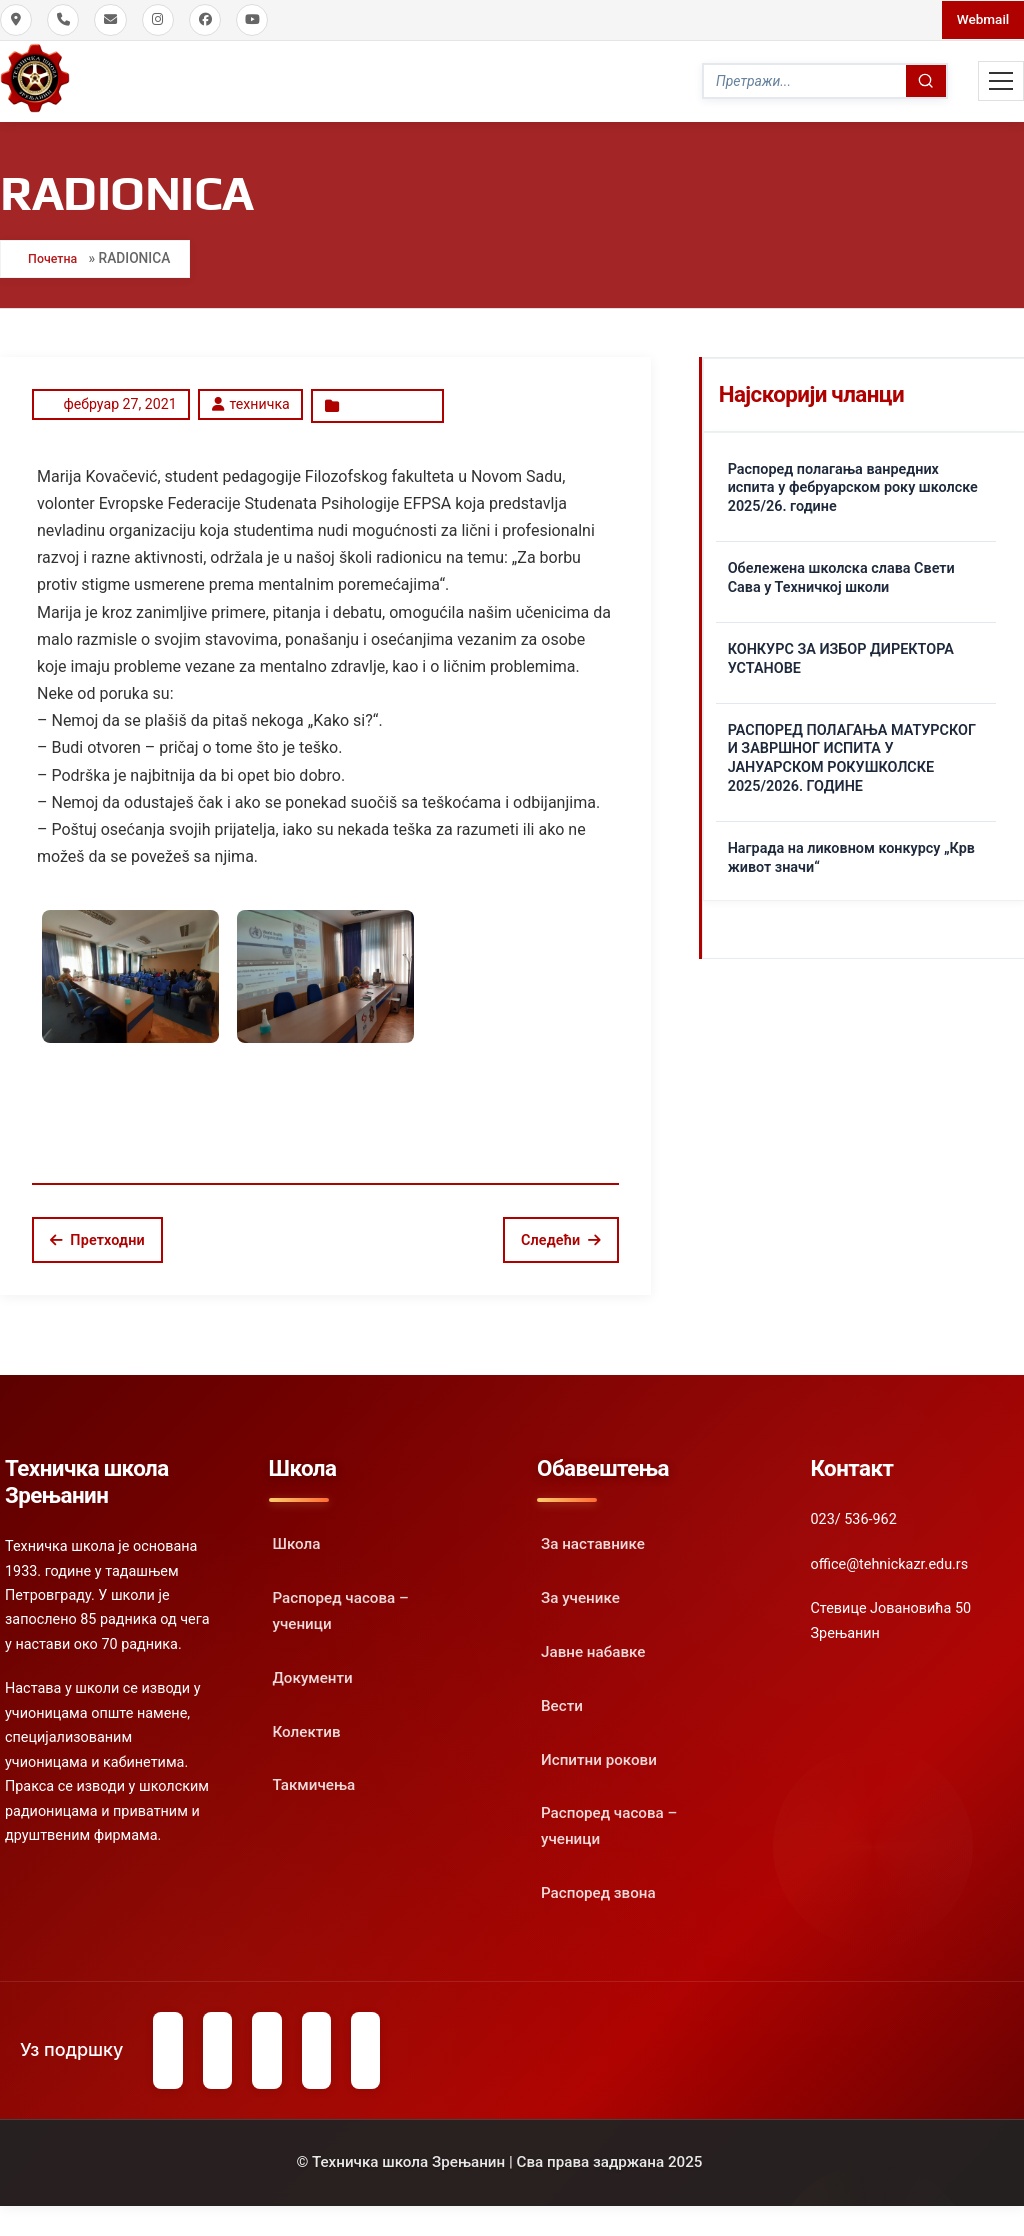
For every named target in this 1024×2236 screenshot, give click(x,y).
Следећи (561, 1231)
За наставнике (593, 1536)
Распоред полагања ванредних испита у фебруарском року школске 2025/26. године (853, 482)
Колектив (307, 1723)
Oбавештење (385, 399)
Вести (562, 1697)
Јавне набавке (593, 1643)
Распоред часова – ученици (341, 1603)
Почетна (57, 254)
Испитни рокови (599, 1751)
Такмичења (314, 1777)
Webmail (981, 19)
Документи (313, 1669)
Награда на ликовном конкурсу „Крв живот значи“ (851, 853)
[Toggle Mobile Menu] (1001, 80)
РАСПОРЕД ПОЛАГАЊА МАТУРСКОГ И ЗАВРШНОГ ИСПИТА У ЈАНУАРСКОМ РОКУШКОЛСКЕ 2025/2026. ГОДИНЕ (852, 753)
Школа (297, 1536)
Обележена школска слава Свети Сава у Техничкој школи (841, 573)
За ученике (580, 1590)
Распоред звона (598, 1885)
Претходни (97, 1231)
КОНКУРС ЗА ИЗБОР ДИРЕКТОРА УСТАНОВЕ (841, 654)
